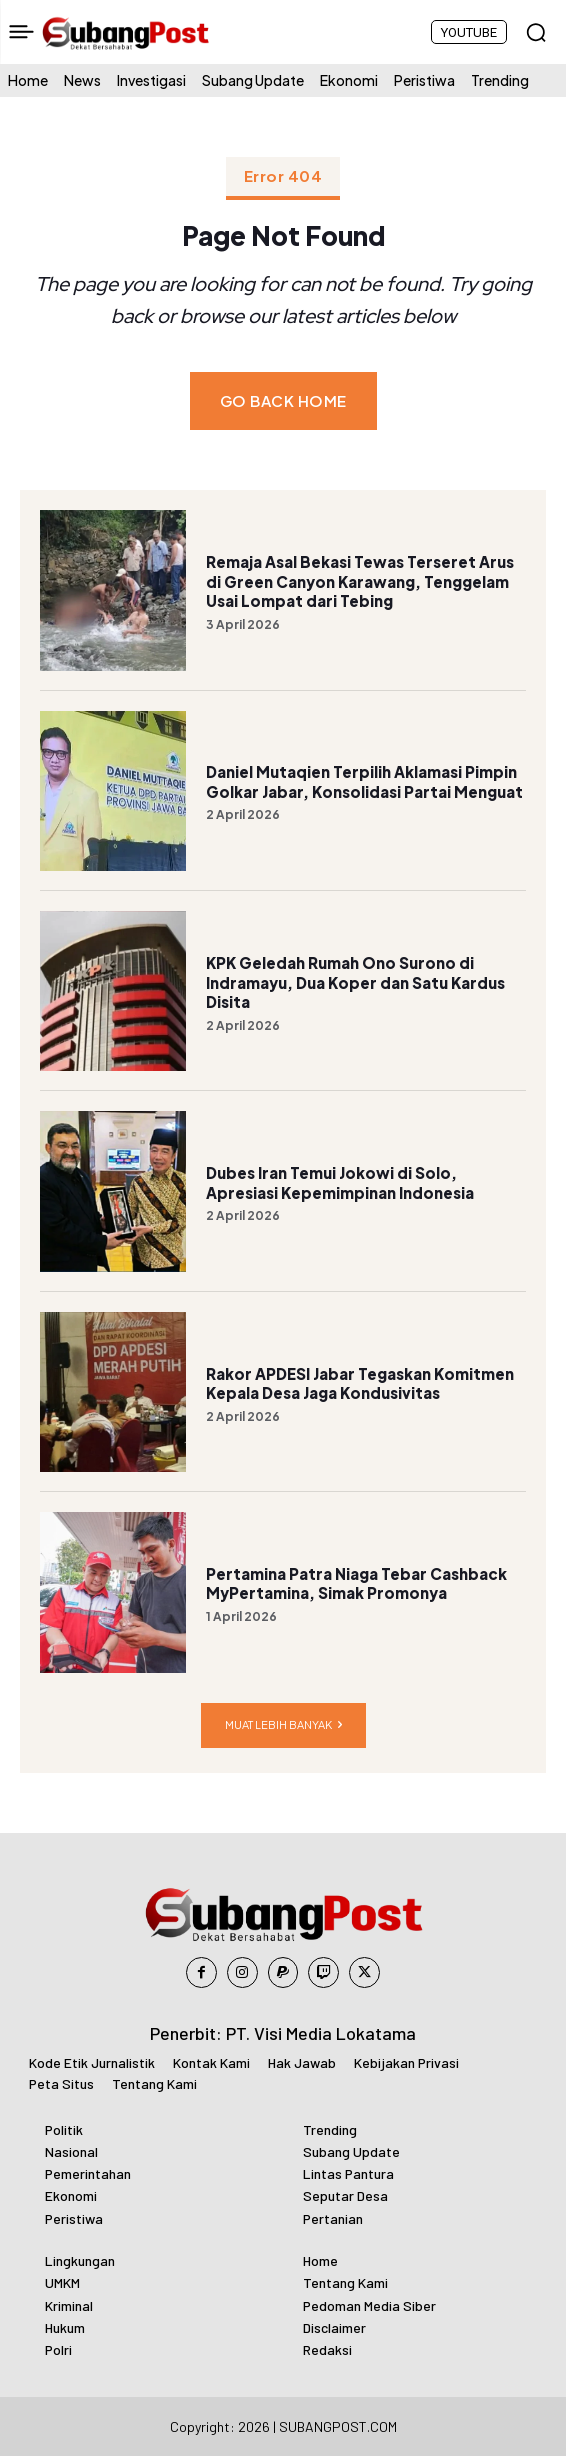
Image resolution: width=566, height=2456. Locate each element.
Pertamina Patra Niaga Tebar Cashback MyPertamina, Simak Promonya (356, 1583)
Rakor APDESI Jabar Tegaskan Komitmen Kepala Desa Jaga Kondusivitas (360, 1383)
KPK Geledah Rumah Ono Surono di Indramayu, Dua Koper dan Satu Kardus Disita (355, 982)
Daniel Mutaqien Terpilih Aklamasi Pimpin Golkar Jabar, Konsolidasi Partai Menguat (364, 781)
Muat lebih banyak (283, 1725)
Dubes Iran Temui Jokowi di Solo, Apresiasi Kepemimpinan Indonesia (340, 1182)
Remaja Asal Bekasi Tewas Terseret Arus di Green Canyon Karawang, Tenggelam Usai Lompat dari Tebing (360, 581)
